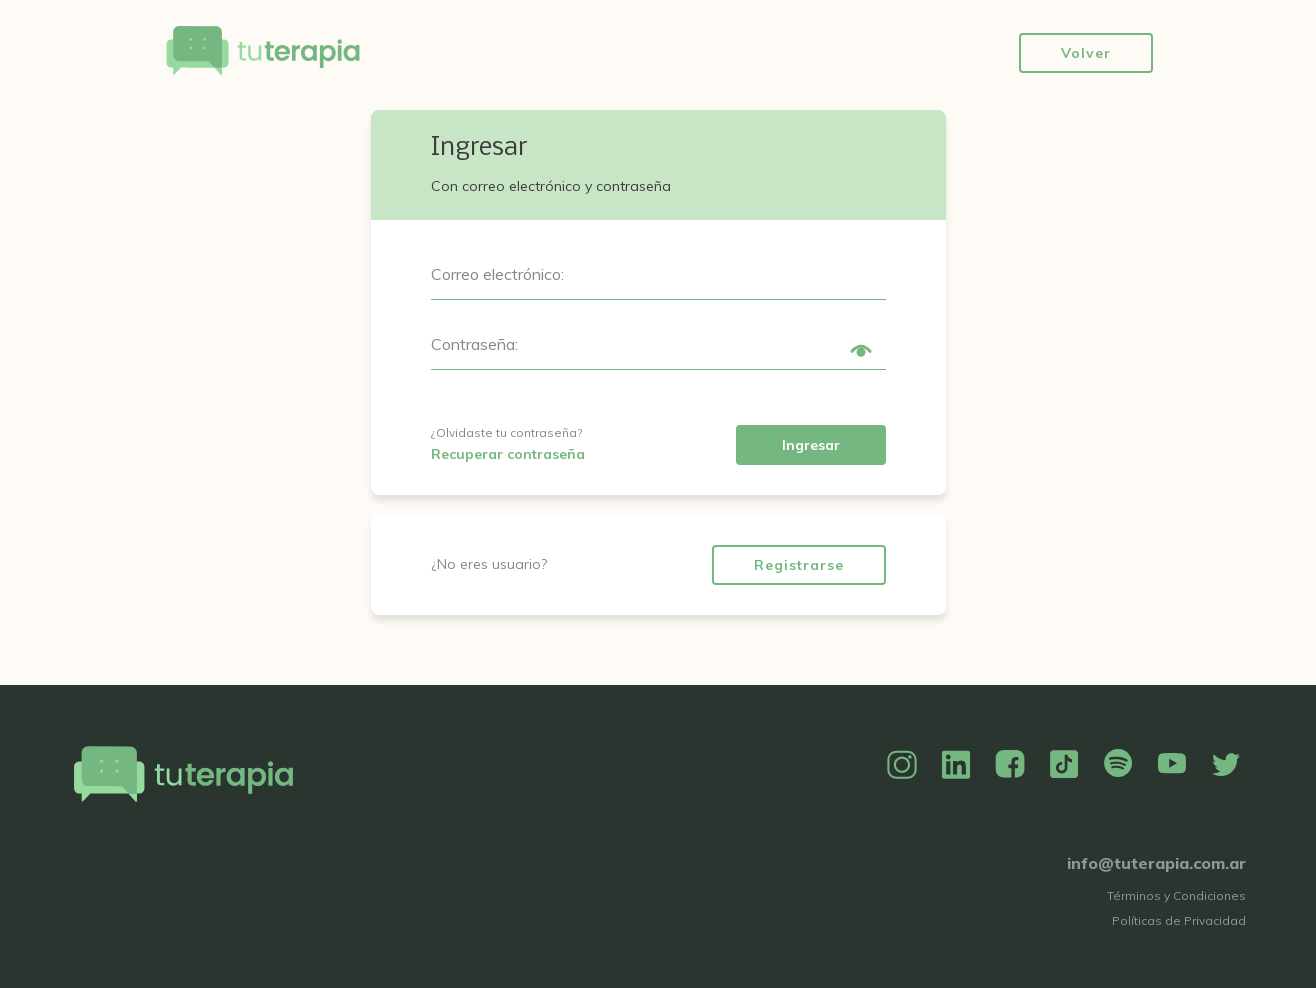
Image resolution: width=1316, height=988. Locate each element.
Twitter (1226, 765)
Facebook (1010, 765)
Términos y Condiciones (1176, 895)
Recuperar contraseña (508, 454)
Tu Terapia (263, 52)
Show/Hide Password (861, 351)
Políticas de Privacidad (1179, 920)
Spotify (1118, 765)
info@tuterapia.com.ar (1156, 863)
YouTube (1172, 765)
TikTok (1064, 765)
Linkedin (956, 765)
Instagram (902, 765)
